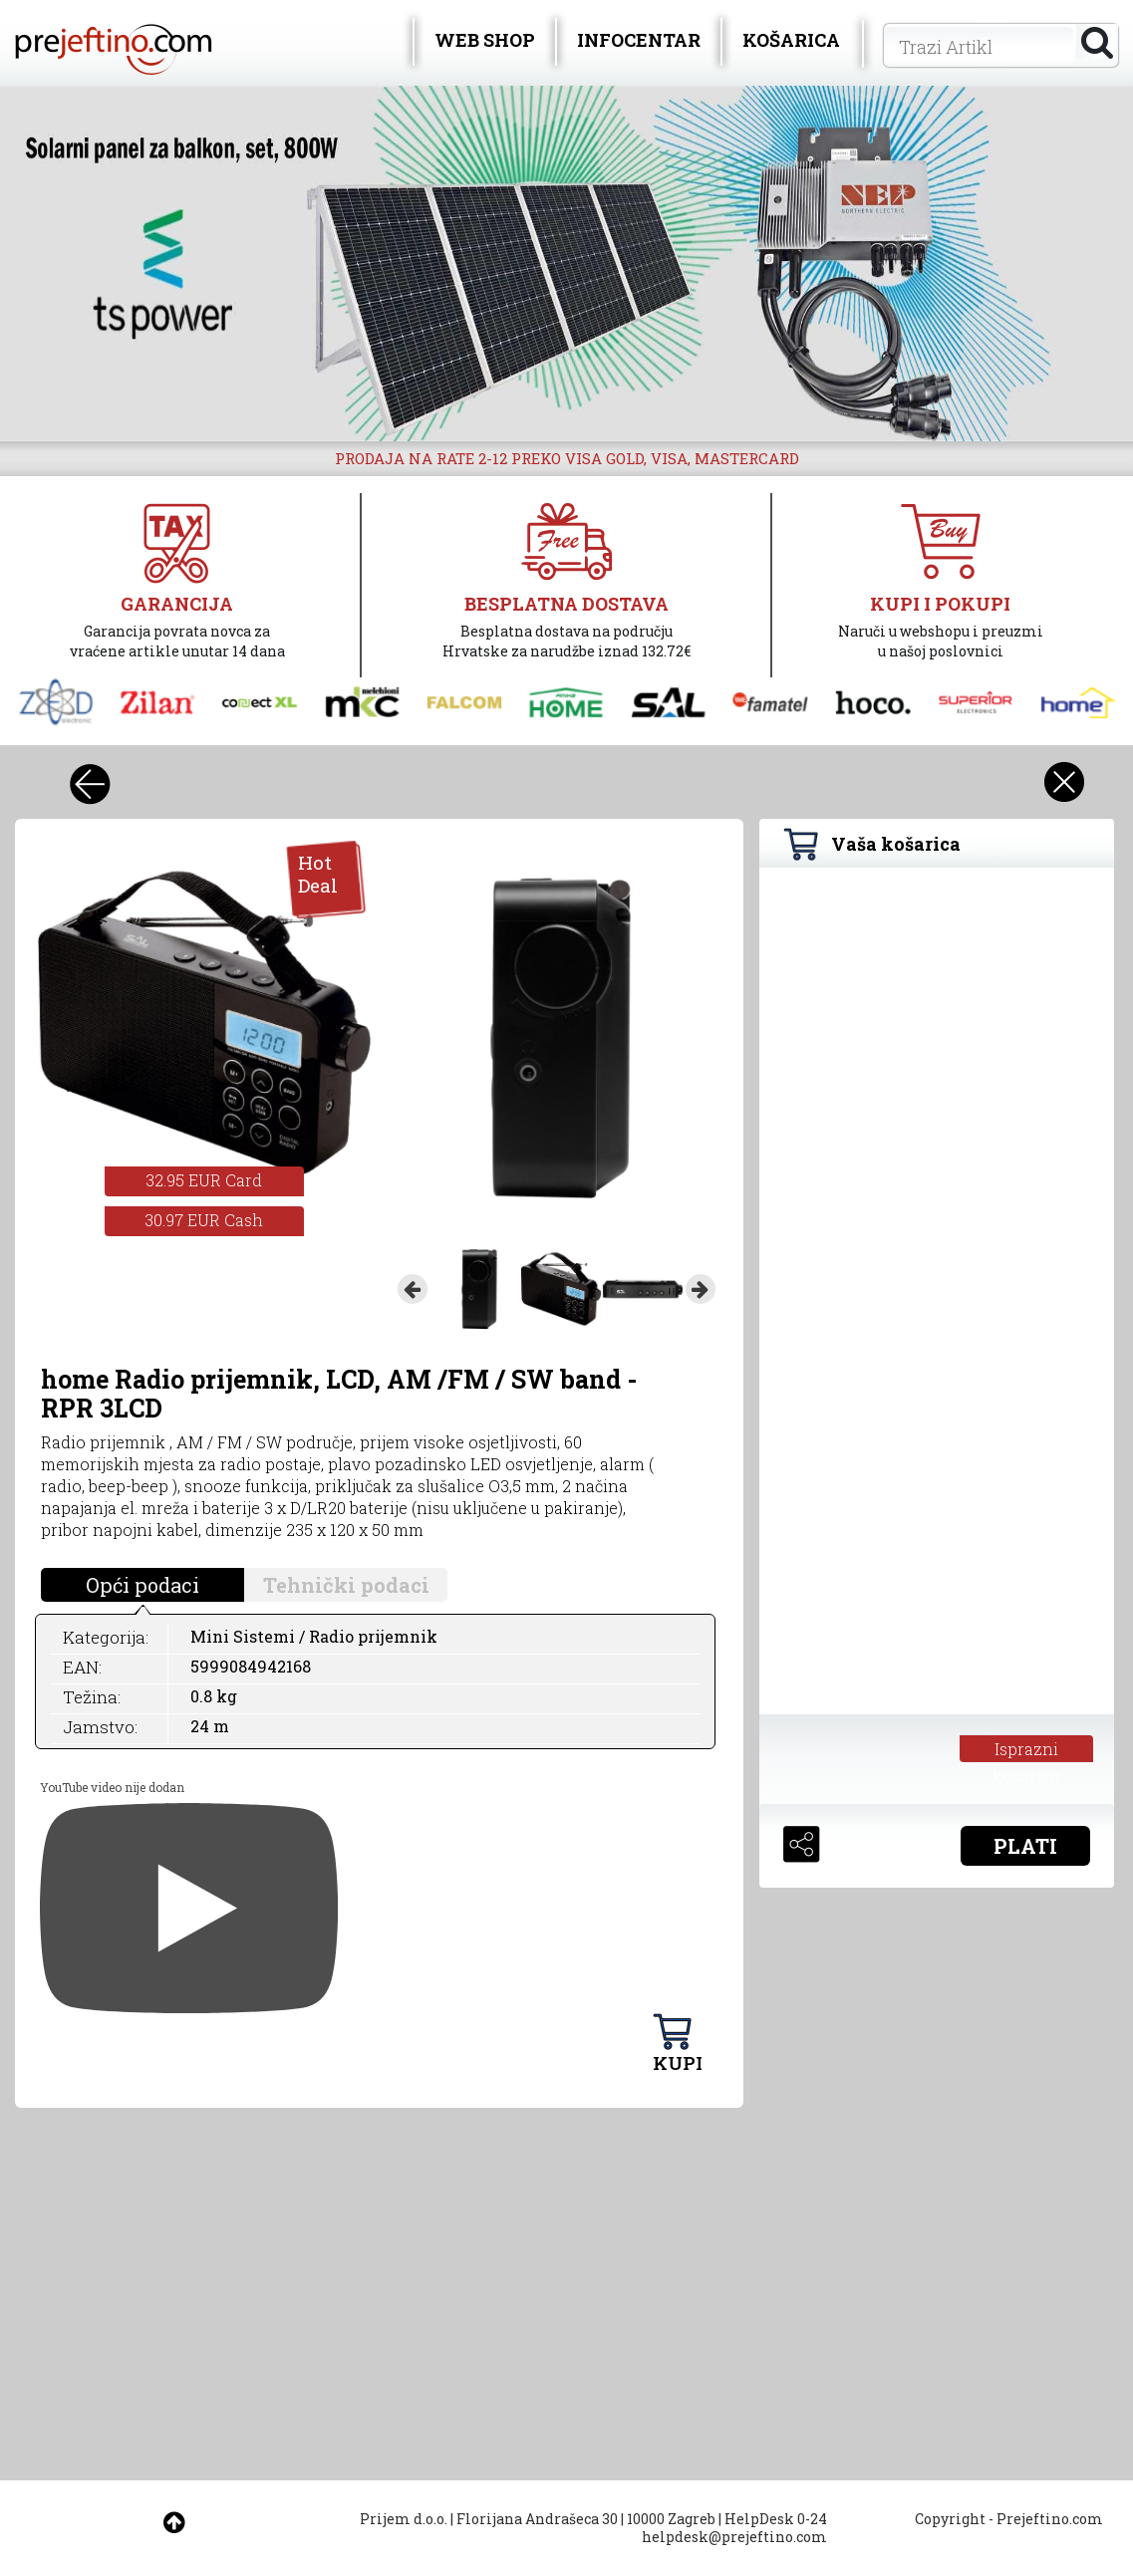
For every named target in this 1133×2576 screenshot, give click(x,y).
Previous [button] (412, 1289)
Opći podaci (142, 1585)
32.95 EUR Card (203, 1179)
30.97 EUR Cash (203, 1219)
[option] (566, 263)
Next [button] (700, 1289)
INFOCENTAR (639, 40)
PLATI (1025, 1846)
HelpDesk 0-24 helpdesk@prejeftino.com (734, 2527)
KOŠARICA (791, 40)
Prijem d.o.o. (403, 2518)
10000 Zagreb (671, 2518)
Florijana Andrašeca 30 (537, 2518)
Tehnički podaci (346, 1585)
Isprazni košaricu (1025, 1750)
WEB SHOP (484, 40)
